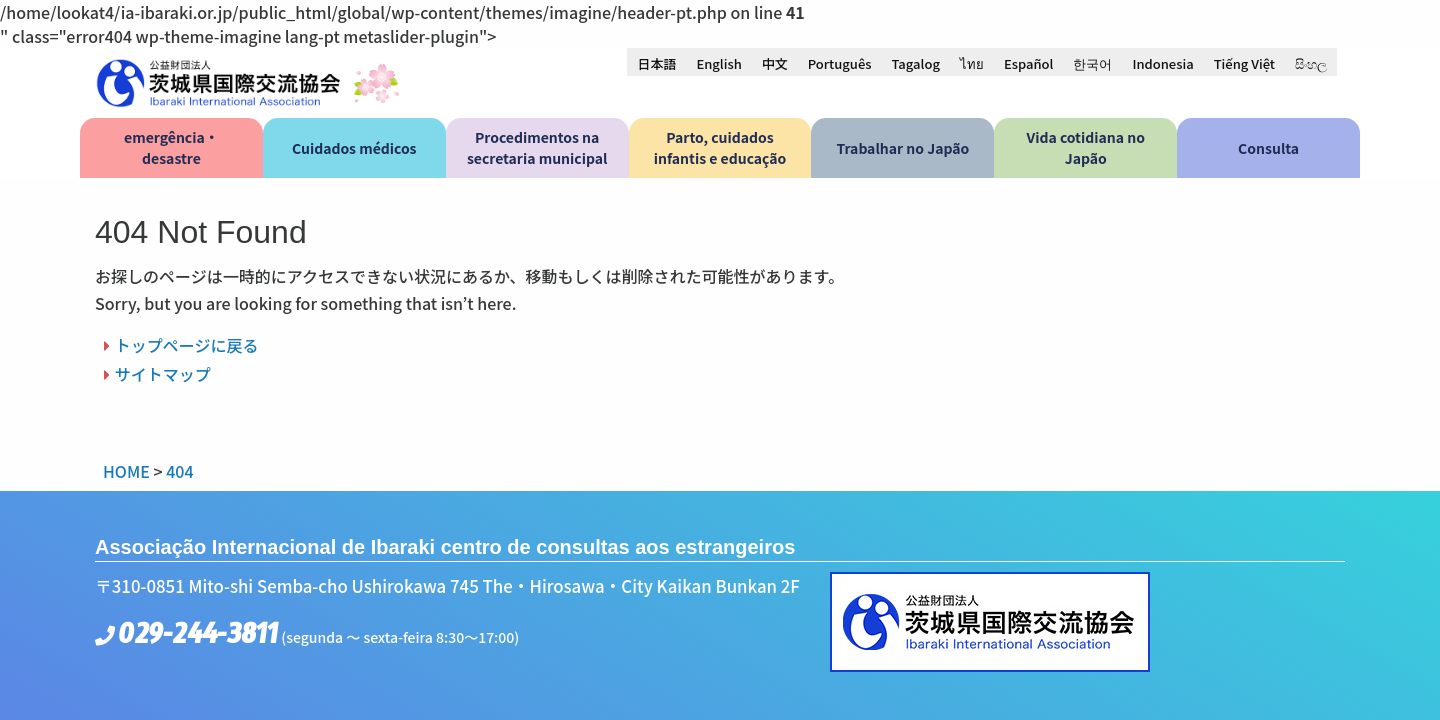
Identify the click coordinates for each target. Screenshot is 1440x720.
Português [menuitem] (840, 63)
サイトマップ (163, 374)
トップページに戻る (187, 345)
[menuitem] (656, 63)
